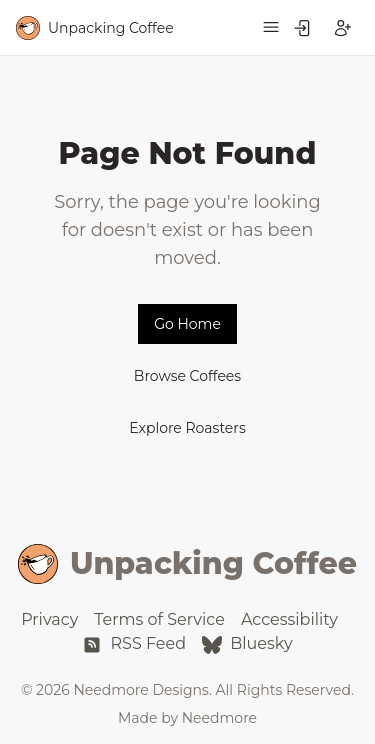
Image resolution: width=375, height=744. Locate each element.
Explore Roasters (187, 428)
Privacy (49, 619)
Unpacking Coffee (187, 564)
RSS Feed (134, 643)
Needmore (219, 718)
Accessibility (289, 619)
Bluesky (247, 643)
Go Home (187, 324)
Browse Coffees (187, 376)
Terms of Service (159, 619)
